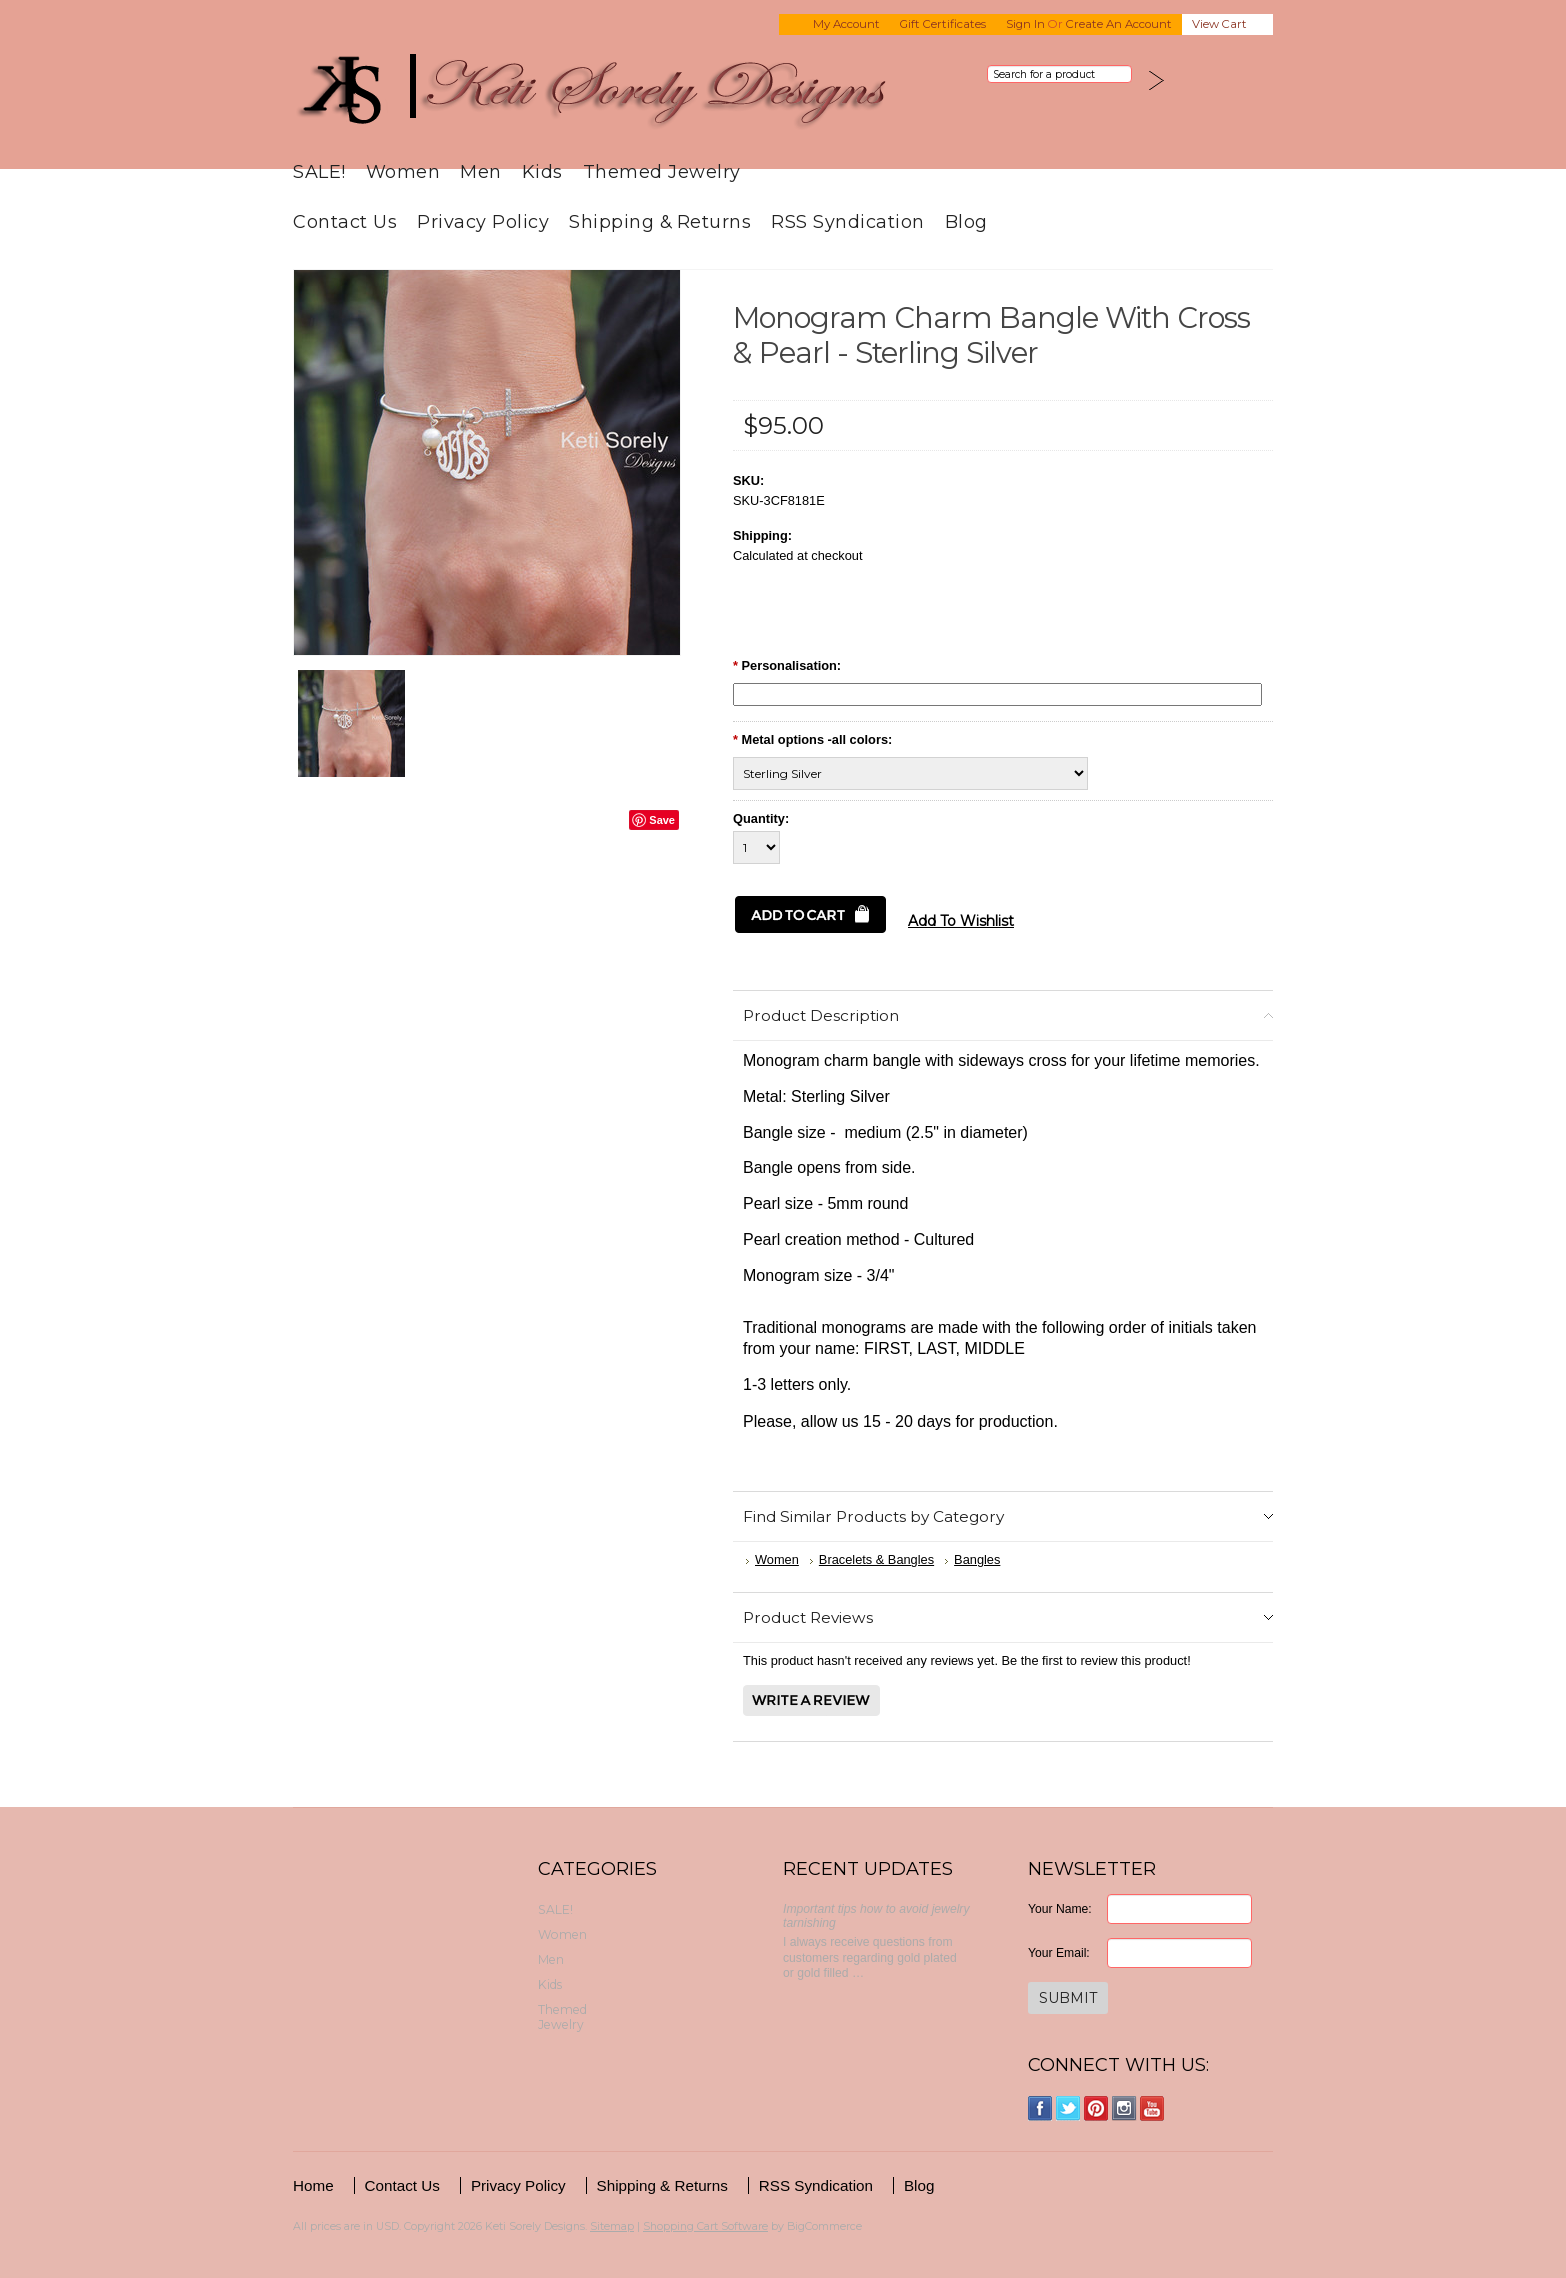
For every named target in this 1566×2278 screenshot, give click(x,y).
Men (481, 171)
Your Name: (1060, 1909)
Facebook (1040, 2108)
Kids (542, 171)
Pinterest (1096, 2108)
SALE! (319, 171)
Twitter (1068, 2108)
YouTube (1152, 2108)
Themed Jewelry (662, 171)
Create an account (1119, 24)
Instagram (1124, 2108)
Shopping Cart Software (705, 2226)
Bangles (977, 1559)
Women (403, 171)
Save (662, 820)
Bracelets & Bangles (876, 1559)
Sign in (1025, 24)
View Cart (1219, 24)
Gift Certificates (943, 24)
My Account (846, 24)
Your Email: (1059, 1953)
